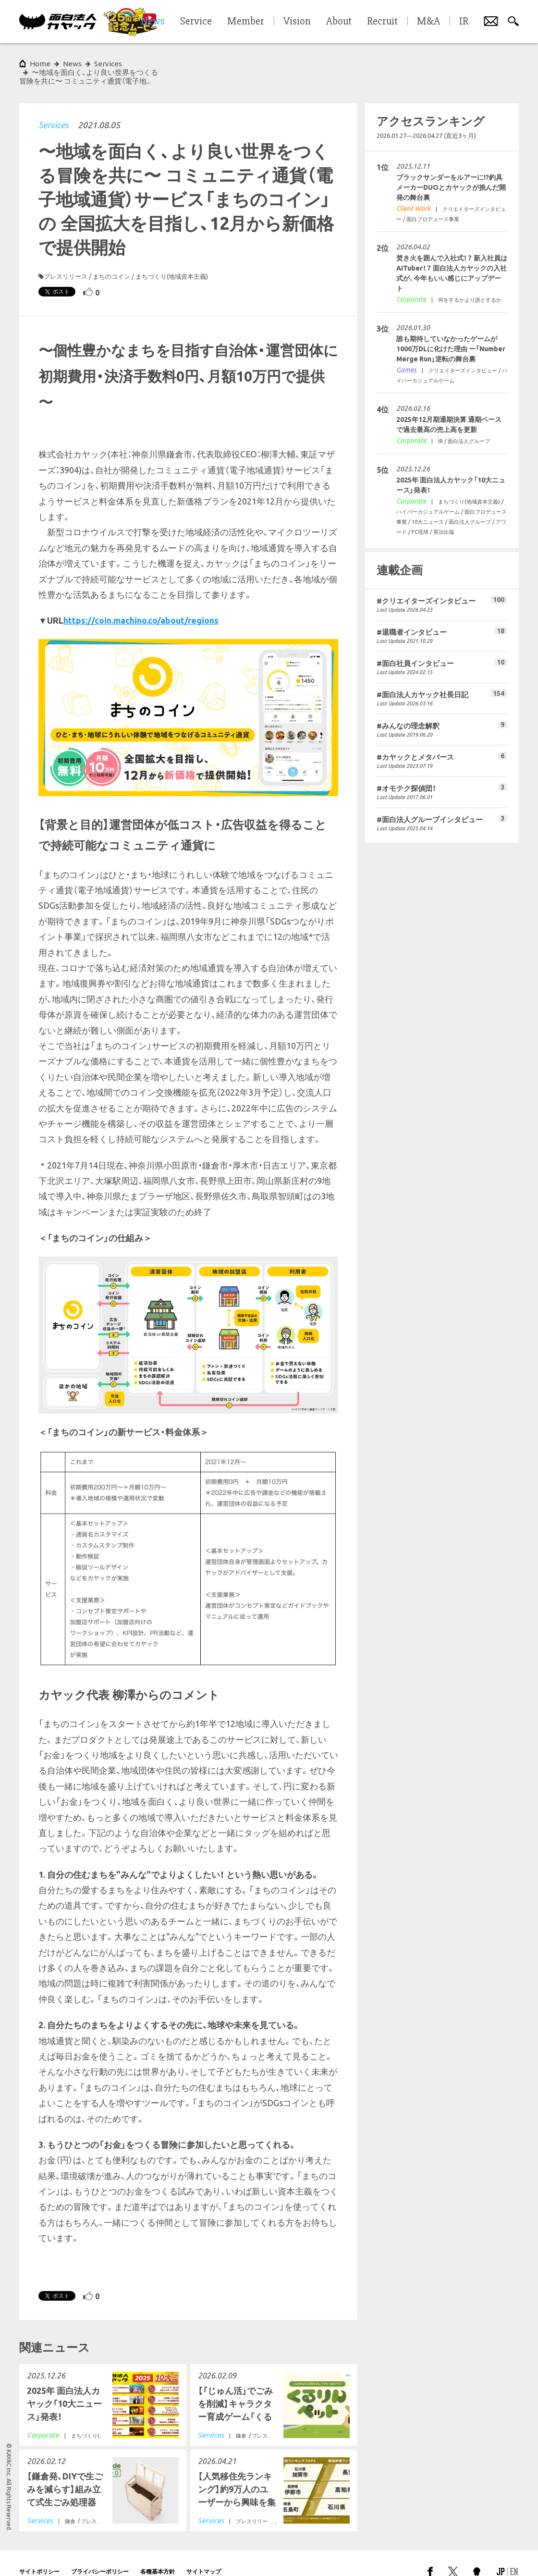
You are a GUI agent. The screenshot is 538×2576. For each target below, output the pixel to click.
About (339, 21)
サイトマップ (203, 2554)
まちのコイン (111, 259)
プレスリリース (65, 259)
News (72, 64)
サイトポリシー (39, 2554)
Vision (297, 21)
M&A (428, 21)
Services (53, 107)
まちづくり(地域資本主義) (171, 259)
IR (463, 21)
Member (245, 21)
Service (196, 21)
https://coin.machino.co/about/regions (141, 603)
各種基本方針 (157, 2554)
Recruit (382, 21)
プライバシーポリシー (100, 2554)
